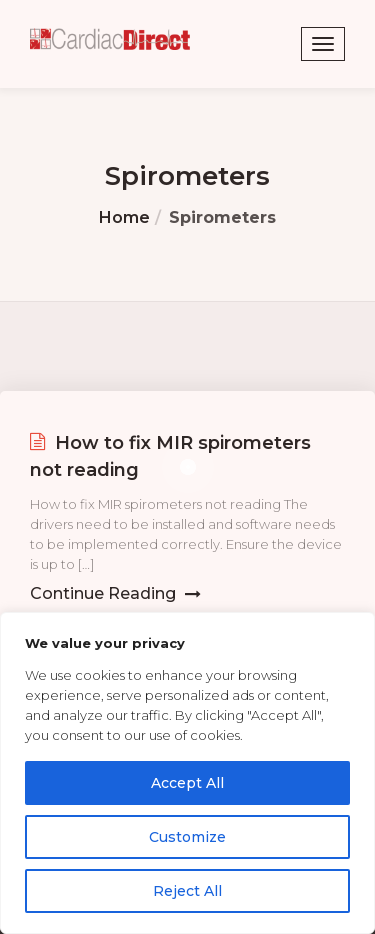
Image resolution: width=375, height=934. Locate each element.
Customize (187, 837)
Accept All (187, 783)
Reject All (187, 891)
